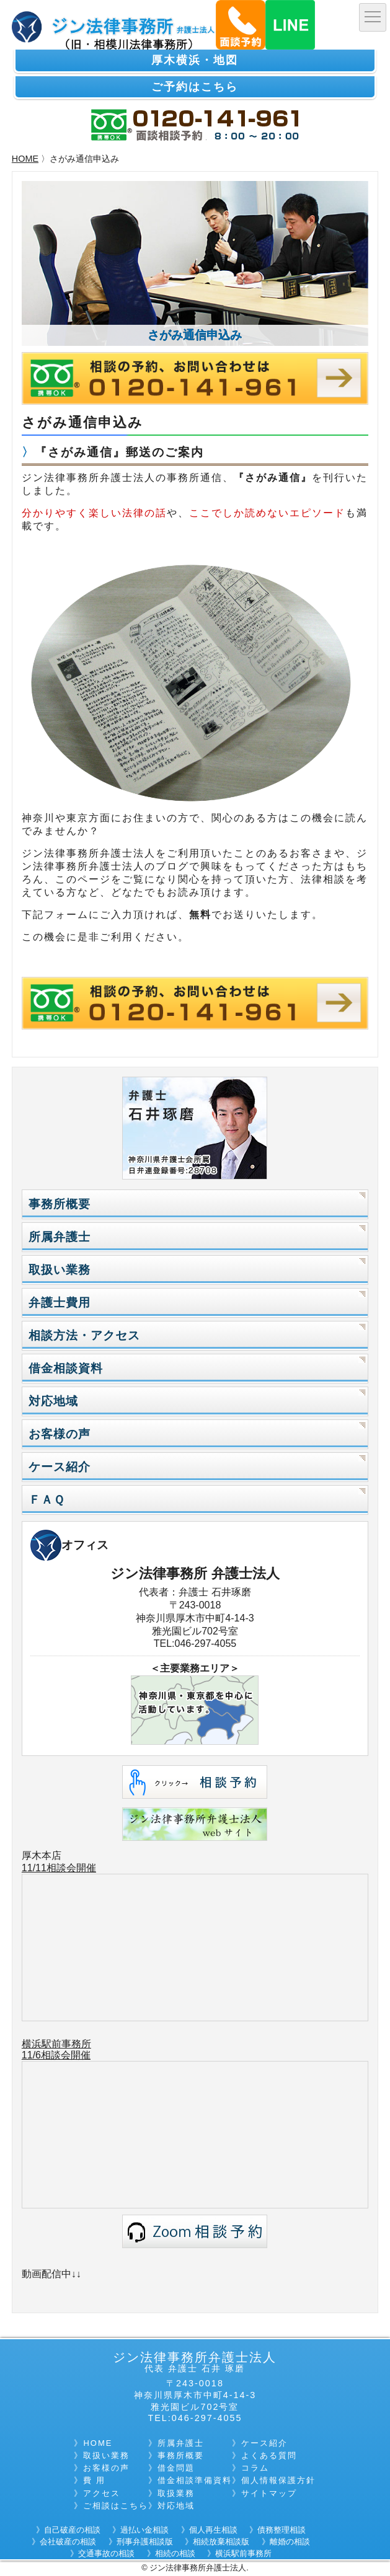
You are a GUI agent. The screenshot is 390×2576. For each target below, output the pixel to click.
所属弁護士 (60, 1236)
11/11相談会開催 (59, 1868)
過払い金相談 (144, 2529)
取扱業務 (176, 2493)
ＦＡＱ (46, 1499)
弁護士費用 (60, 1302)
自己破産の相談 (72, 2529)
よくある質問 (269, 2455)
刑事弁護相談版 (145, 2541)
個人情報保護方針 (278, 2480)
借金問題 (176, 2467)
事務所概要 (60, 1204)
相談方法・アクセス (84, 1335)
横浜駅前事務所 (56, 2044)
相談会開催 (66, 2055)
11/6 (31, 2055)
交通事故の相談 (106, 2553)
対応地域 (53, 1401)
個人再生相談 (213, 2529)
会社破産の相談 (68, 2541)
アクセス (101, 2493)
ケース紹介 (60, 1466)
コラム (255, 2467)
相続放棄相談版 (221, 2541)
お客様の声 (60, 1433)
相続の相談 (175, 2553)
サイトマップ (269, 2493)
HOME (25, 159)
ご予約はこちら (194, 87)
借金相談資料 (66, 1368)
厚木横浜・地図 (194, 60)
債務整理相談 (281, 2529)
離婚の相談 (290, 2541)
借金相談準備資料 (194, 2480)
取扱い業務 (60, 1269)
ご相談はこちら (115, 2505)
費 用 (94, 2480)
